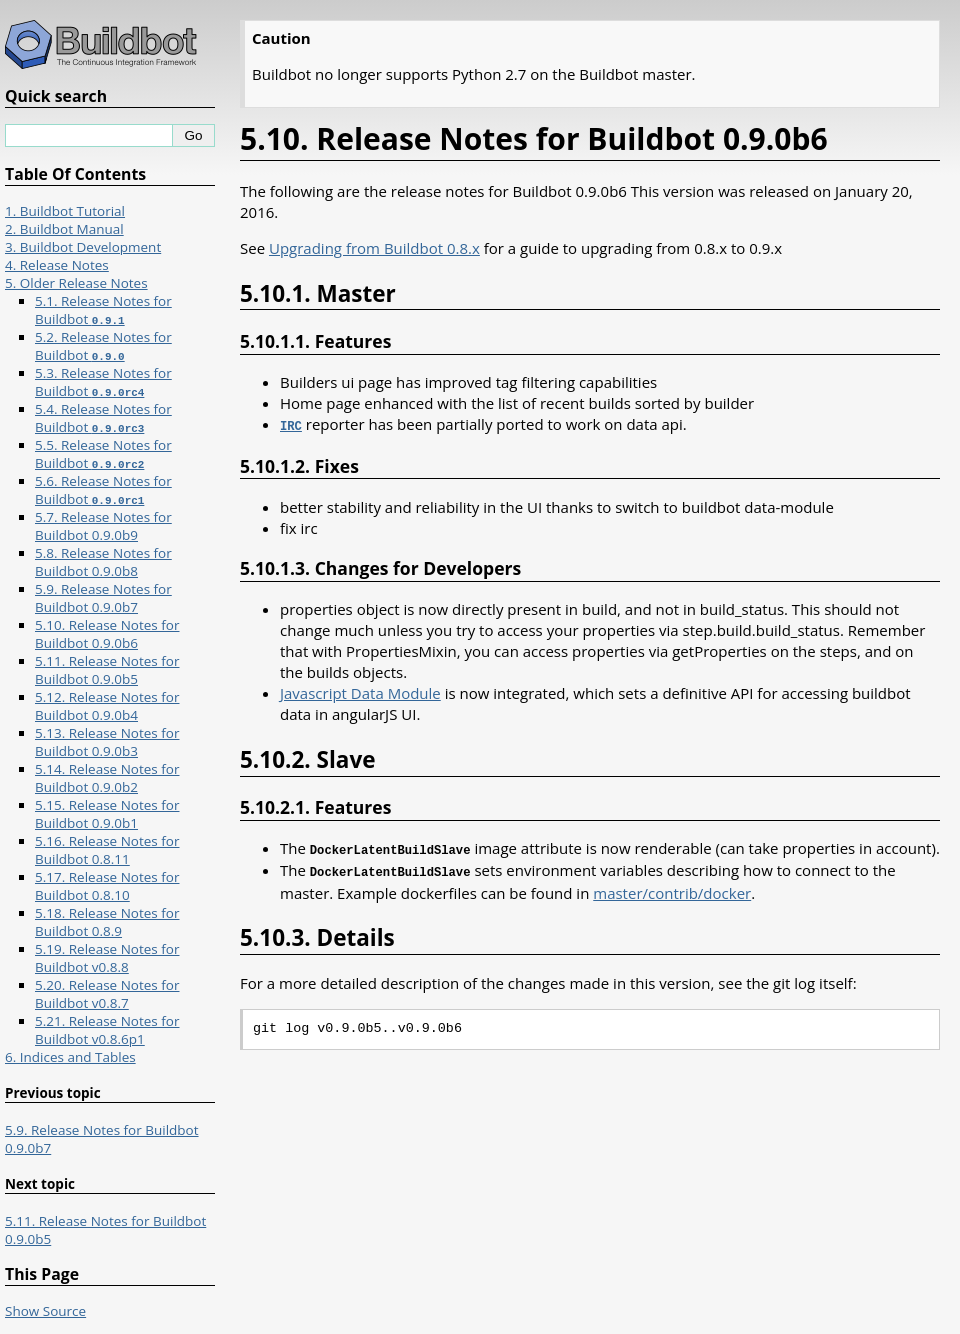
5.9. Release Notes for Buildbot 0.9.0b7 (103, 598)
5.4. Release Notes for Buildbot (103, 418)
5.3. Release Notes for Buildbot (103, 382)
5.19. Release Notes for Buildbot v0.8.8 (107, 958)
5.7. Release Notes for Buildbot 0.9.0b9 (103, 526)
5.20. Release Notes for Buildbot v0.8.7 (107, 994)
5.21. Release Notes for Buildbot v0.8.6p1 (107, 1030)
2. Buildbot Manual (64, 229)
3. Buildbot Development (83, 247)
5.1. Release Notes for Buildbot (103, 310)
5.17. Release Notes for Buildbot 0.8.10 (107, 886)
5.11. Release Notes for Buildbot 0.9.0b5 (107, 670)
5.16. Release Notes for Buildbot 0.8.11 (107, 850)
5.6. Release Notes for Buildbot (103, 490)
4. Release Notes (57, 265)
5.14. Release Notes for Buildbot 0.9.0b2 (107, 778)
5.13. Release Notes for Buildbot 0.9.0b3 (107, 742)
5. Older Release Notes (76, 283)
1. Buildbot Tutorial (65, 211)
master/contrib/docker (672, 889)
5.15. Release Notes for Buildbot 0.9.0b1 (107, 814)
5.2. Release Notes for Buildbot (103, 346)
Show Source (45, 1311)
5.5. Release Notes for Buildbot (103, 454)
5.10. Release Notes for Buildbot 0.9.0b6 (107, 634)
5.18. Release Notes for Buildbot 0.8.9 (107, 922)
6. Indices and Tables (70, 1057)
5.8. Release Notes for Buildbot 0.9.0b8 (103, 562)
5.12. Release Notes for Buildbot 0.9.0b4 (107, 706)
